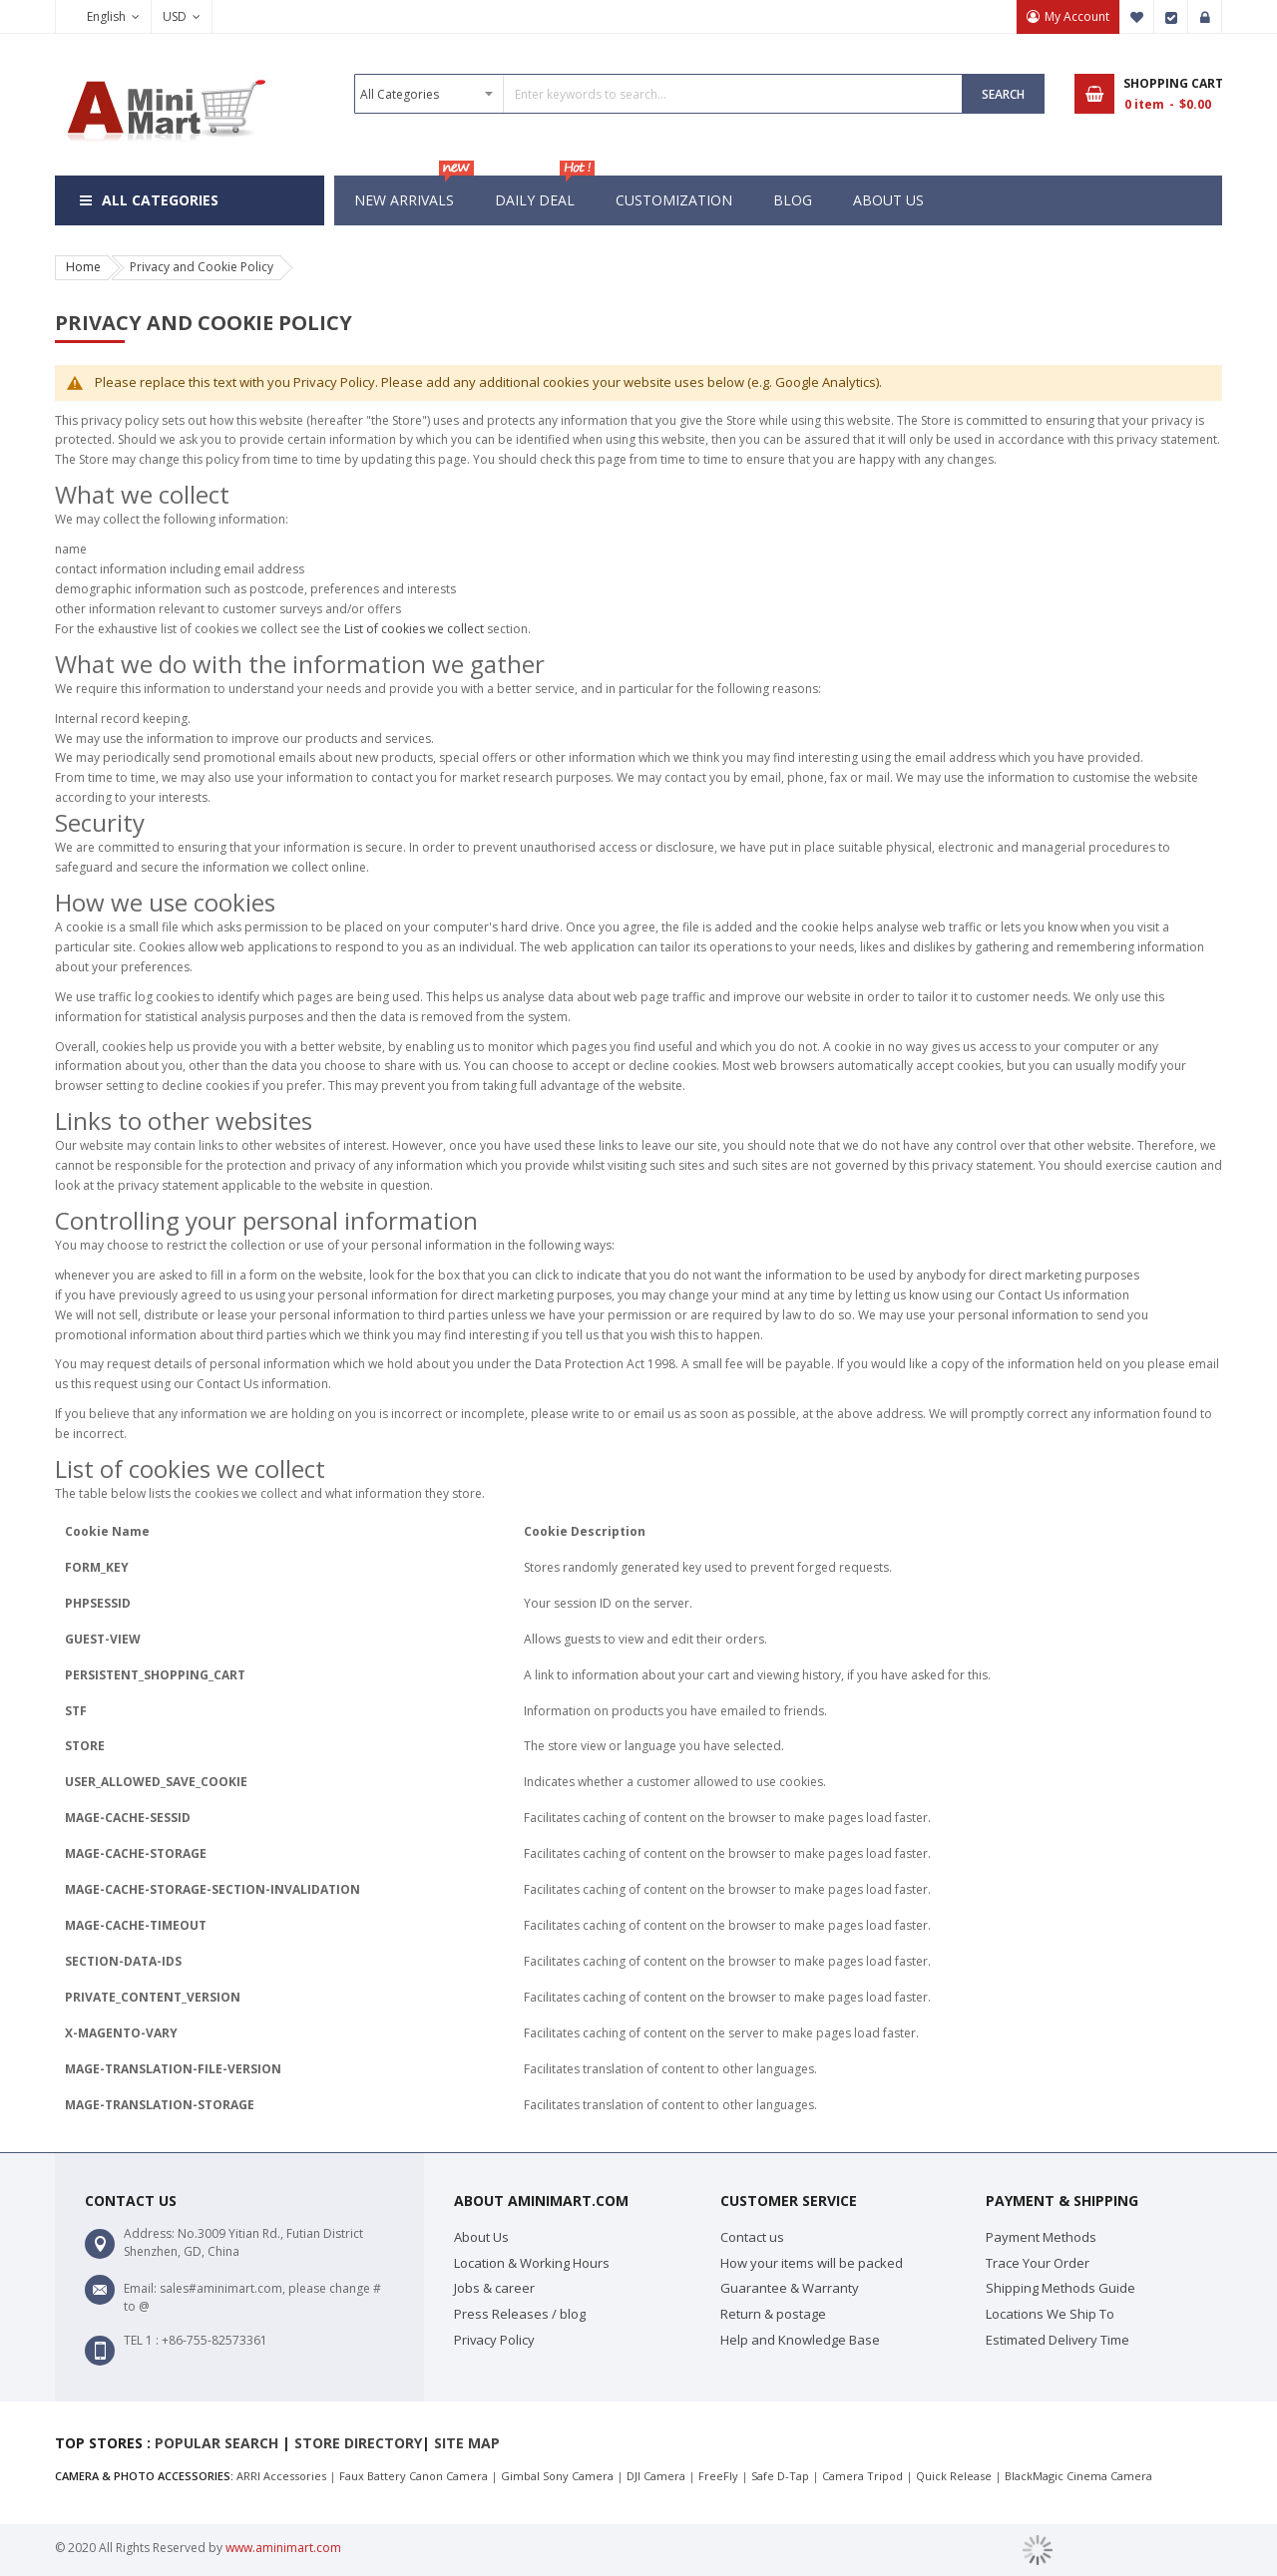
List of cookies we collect (414, 628)
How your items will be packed (811, 2263)
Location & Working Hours (532, 2263)
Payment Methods (1041, 2237)
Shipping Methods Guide (1060, 2288)
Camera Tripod (862, 2475)
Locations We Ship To (1050, 2314)
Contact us (752, 2237)
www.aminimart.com (283, 2547)
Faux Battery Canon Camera (413, 2475)
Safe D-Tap (780, 2475)
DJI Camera (656, 2475)
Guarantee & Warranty (789, 2288)
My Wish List (1137, 17)
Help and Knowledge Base (800, 2340)
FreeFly (718, 2475)
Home (83, 266)
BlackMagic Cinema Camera (1078, 2475)
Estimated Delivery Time (1057, 2340)
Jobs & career (494, 2288)
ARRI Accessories (281, 2475)
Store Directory (358, 2442)
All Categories (160, 199)
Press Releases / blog (520, 2314)
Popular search (216, 2442)
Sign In (1205, 17)
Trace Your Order (1037, 2263)
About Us (481, 2237)
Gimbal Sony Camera (557, 2475)
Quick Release (954, 2475)
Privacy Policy (494, 2340)
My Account (1077, 16)
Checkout (1171, 17)
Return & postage (773, 2314)
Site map (467, 2442)
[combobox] (658, 94)
